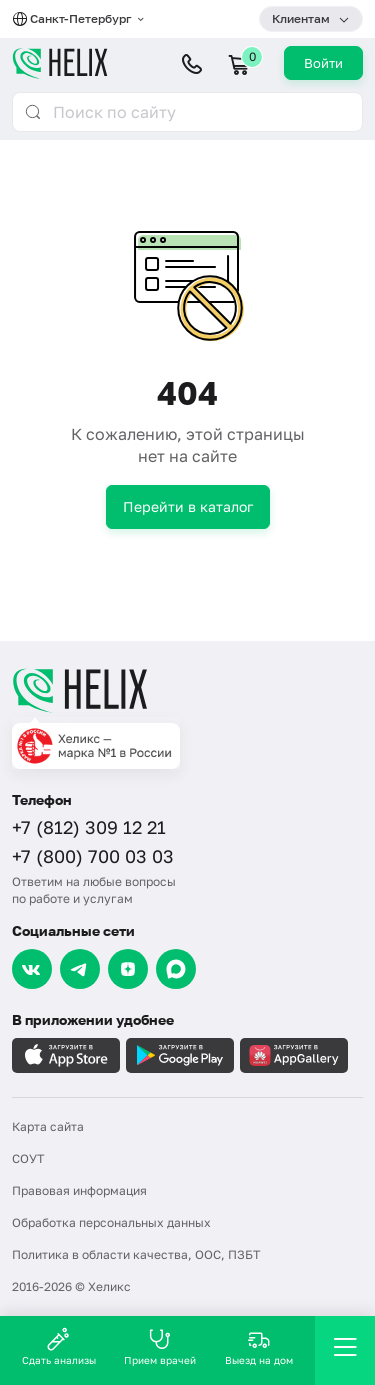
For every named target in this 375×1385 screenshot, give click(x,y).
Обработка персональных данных (111, 1222)
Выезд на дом (259, 1346)
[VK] (32, 969)
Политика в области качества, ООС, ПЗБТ (136, 1254)
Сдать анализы (59, 1346)
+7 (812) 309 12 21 (89, 827)
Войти (323, 63)
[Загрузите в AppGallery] (294, 1055)
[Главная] (187, 690)
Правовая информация (79, 1190)
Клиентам (301, 18)
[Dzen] (128, 969)
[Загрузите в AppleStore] (66, 1055)
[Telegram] (80, 969)
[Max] (176, 969)
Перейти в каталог (188, 506)
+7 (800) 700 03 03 (93, 856)
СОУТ (28, 1158)
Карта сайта (48, 1126)
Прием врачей (160, 1346)
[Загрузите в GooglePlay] (180, 1055)
